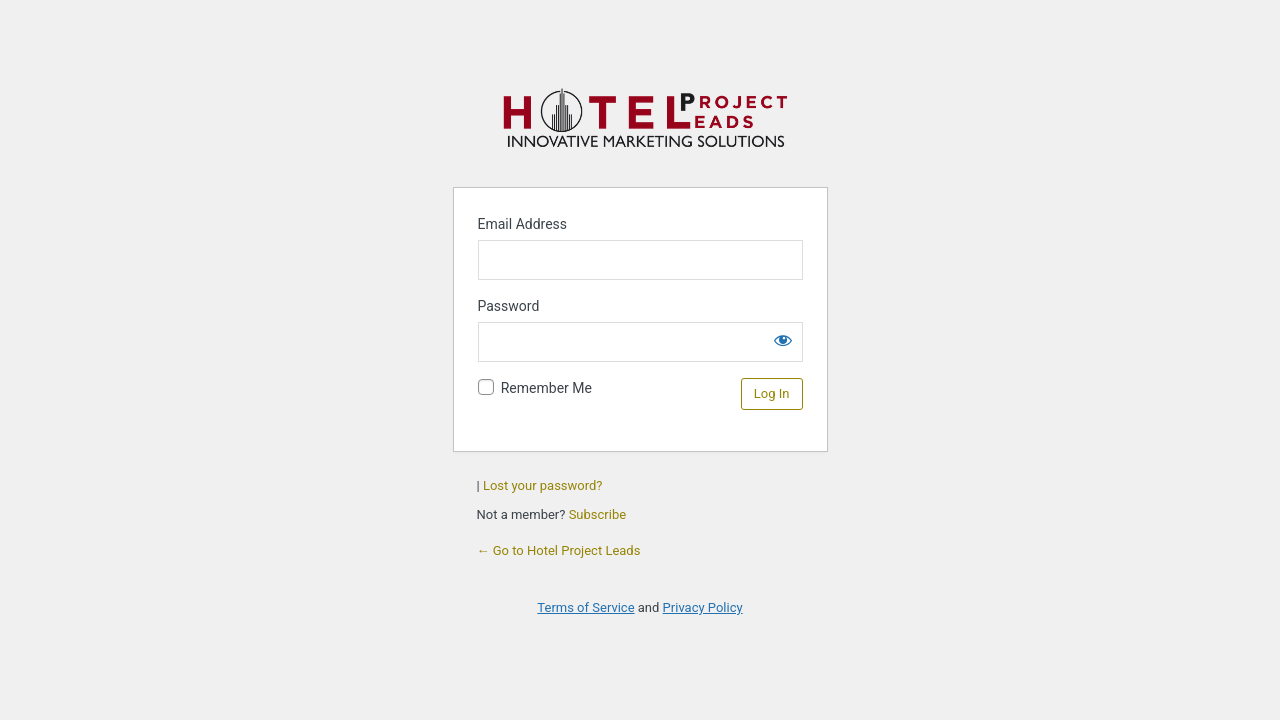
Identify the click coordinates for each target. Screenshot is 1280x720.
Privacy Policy (703, 607)
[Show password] (783, 340)
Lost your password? (543, 485)
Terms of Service (585, 607)
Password (509, 306)
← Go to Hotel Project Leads (559, 550)
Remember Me (546, 388)
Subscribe (597, 514)
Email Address (523, 224)
